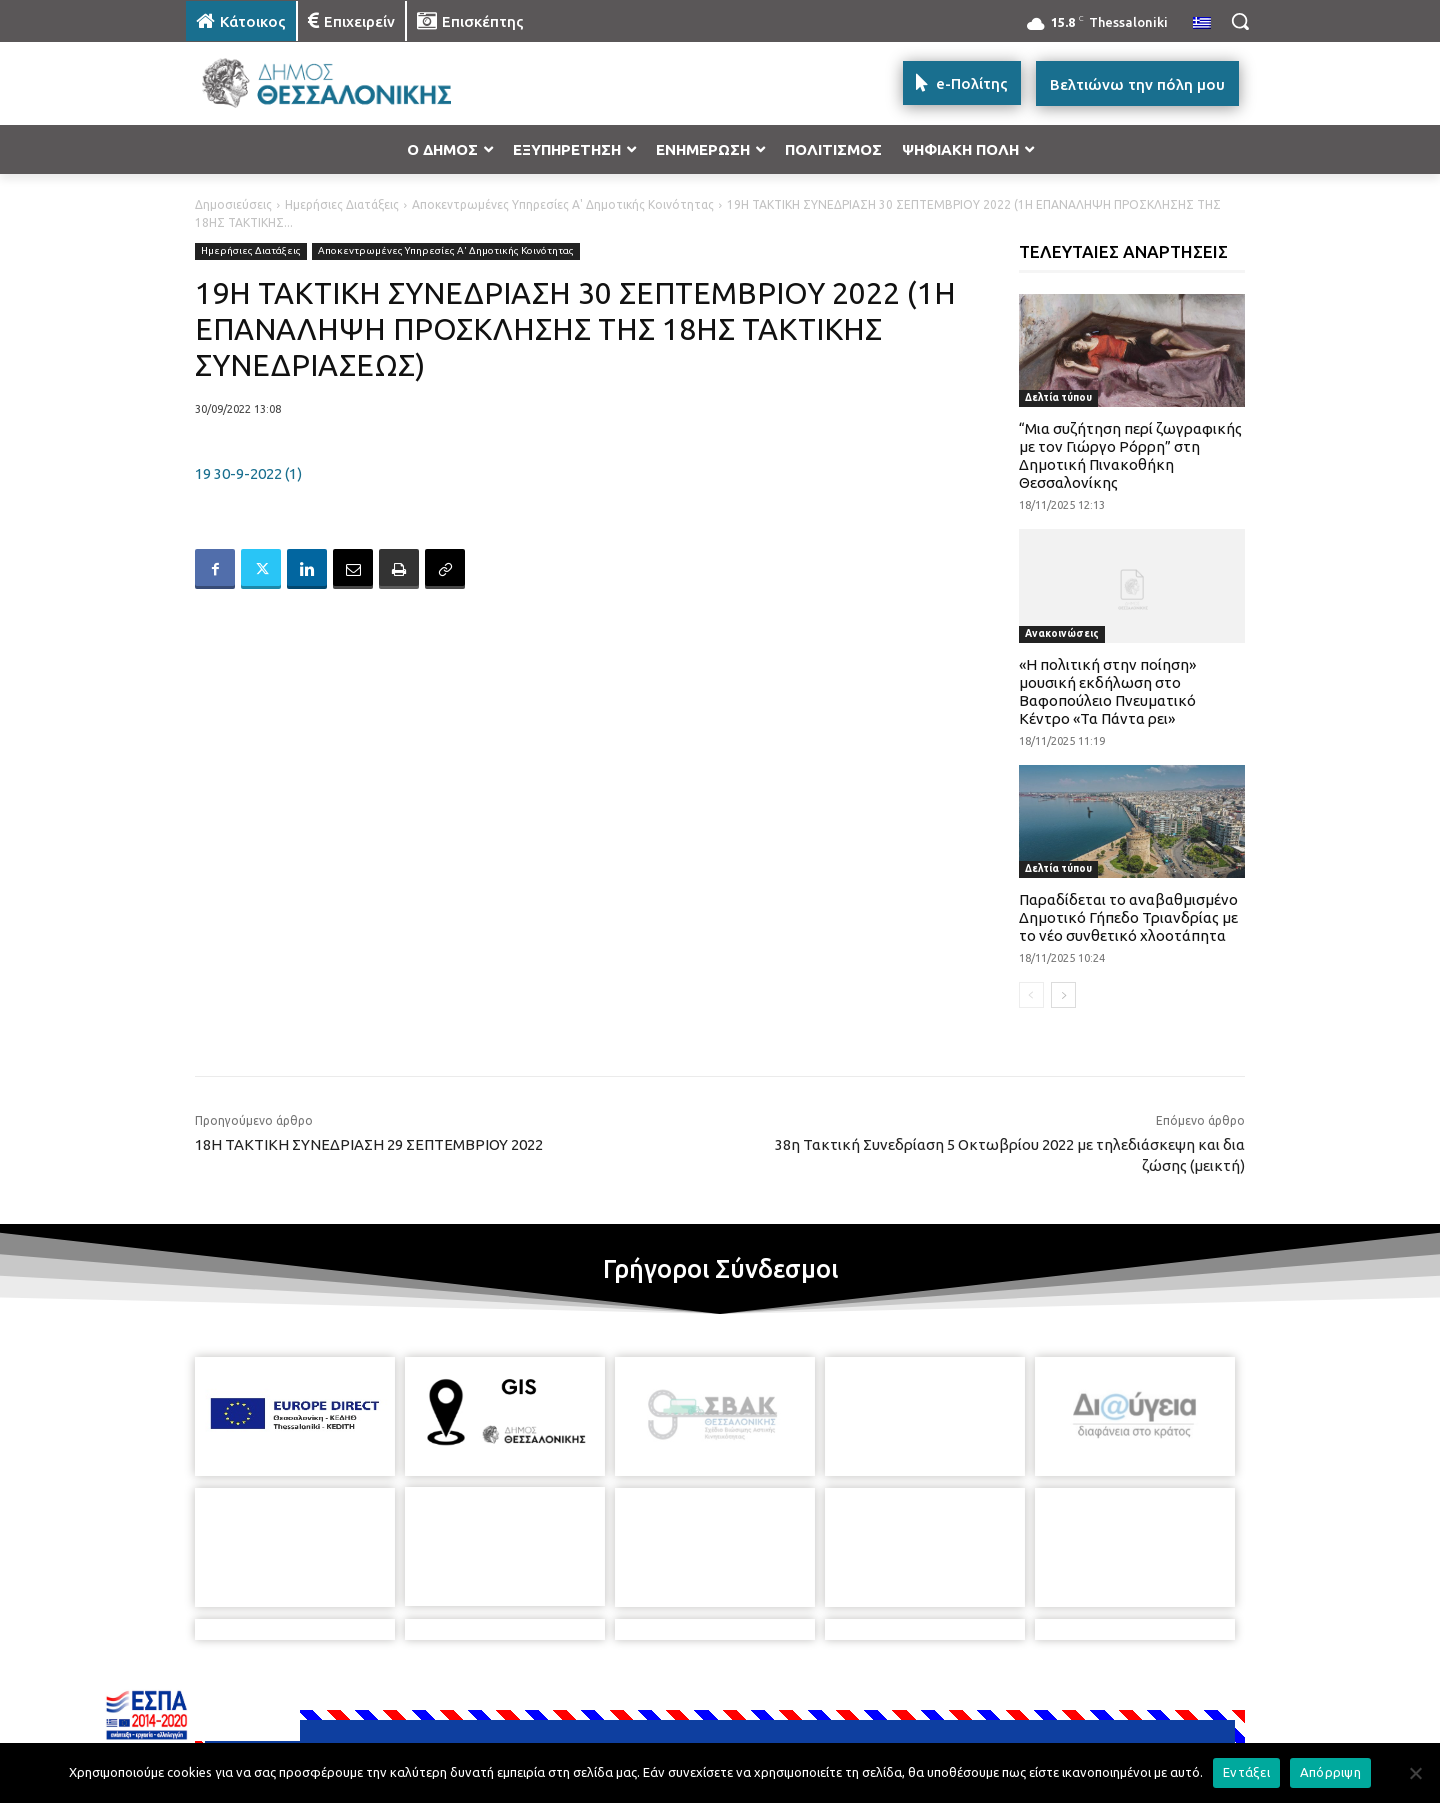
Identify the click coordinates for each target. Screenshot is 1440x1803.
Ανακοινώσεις (1062, 633)
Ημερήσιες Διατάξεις (342, 204)
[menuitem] (1202, 24)
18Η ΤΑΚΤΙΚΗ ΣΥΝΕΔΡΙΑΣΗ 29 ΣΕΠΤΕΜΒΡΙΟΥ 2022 (369, 1144)
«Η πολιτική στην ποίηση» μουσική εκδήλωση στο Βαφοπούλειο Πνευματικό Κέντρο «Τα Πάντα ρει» (1107, 691)
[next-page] (1063, 995)
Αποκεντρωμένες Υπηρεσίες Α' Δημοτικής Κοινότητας (563, 204)
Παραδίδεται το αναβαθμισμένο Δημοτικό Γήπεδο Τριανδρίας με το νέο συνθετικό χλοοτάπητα (1128, 917)
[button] (1240, 21)
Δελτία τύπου (1058, 397)
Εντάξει (1246, 1772)
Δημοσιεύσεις (233, 204)
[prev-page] (1031, 995)
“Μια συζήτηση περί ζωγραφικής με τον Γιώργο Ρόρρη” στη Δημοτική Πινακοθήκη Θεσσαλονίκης (1130, 455)
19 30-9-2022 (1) (248, 473)
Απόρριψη (1330, 1772)
